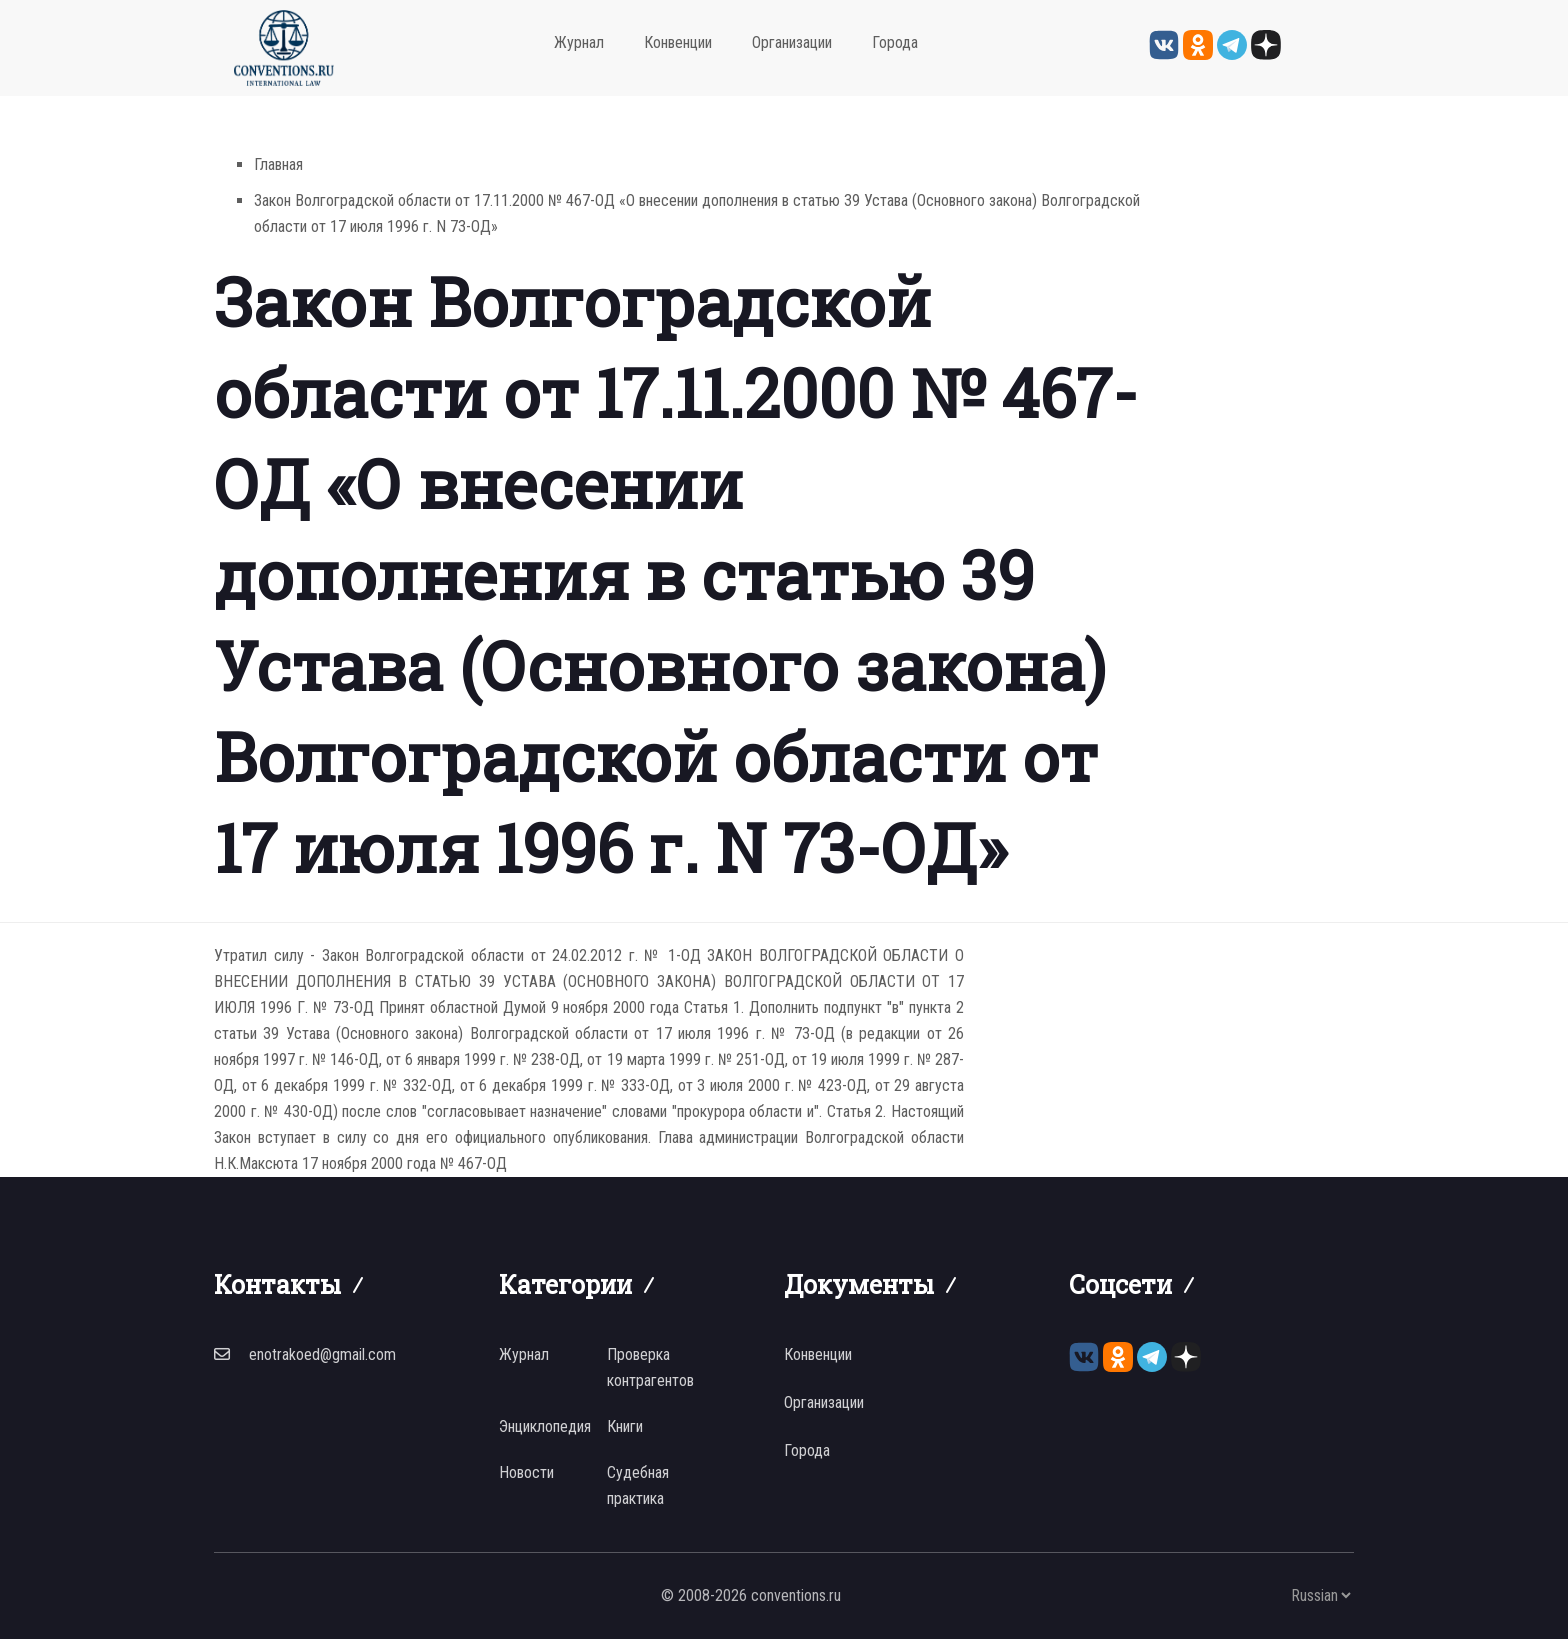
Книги (625, 1426)
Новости (526, 1472)
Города (895, 42)
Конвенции (678, 42)
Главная (278, 164)
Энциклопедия (545, 1426)
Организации (792, 42)
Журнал (579, 42)
